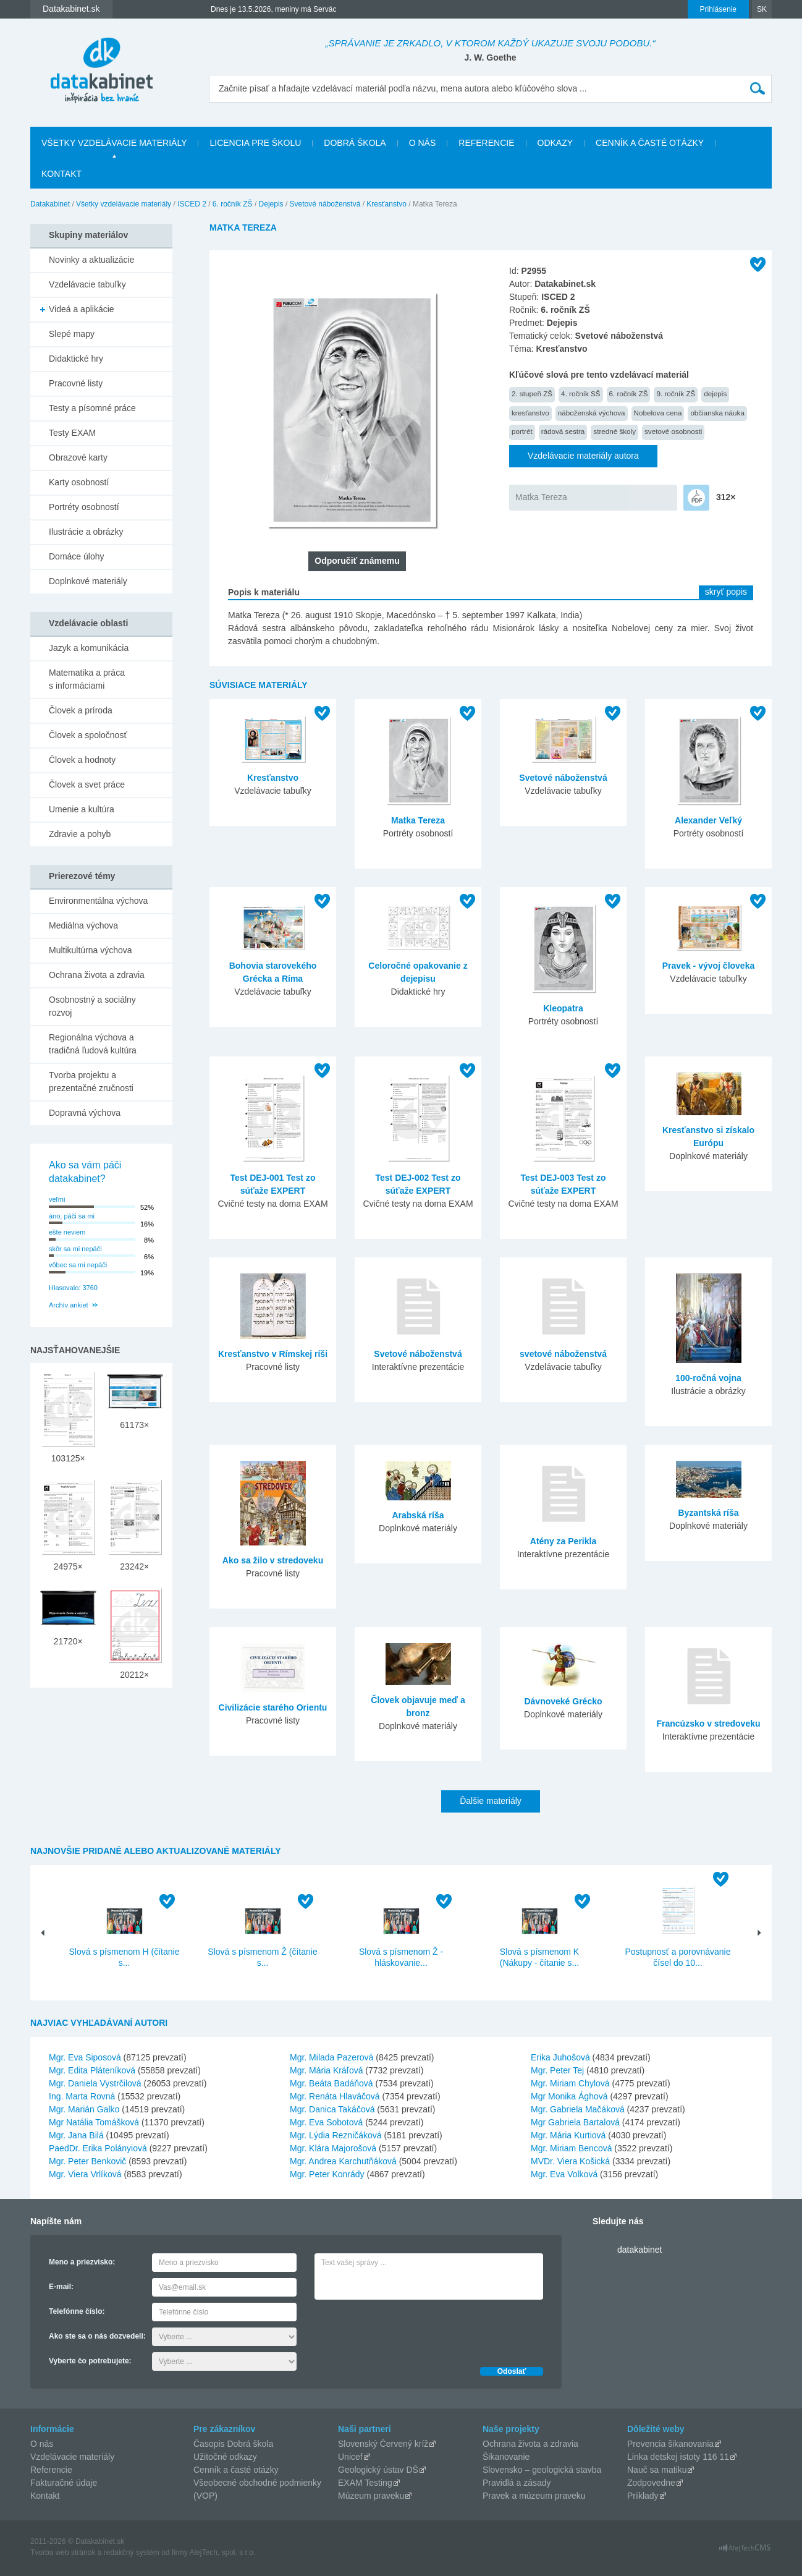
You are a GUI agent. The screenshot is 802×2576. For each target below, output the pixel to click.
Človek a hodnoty (82, 760)
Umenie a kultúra (81, 809)
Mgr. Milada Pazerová (331, 2057)
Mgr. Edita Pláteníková (92, 2070)
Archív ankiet (68, 1305)
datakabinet (639, 2250)
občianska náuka (717, 413)
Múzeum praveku (371, 2496)
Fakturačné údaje (63, 2483)
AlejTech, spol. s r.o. (222, 2552)
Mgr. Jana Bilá (76, 2135)
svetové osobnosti (673, 431)
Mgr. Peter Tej (557, 2070)
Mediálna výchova (83, 925)
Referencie (486, 143)
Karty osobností (79, 482)
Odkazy (555, 143)
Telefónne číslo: (76, 2311)
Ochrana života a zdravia (97, 975)
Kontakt (61, 174)
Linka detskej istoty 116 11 (678, 2457)
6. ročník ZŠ (233, 204)
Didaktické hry (76, 358)
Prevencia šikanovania (670, 2444)
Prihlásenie (718, 9)
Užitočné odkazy (225, 2457)
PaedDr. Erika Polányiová (98, 2148)
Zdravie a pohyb (80, 834)
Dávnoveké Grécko (563, 1701)
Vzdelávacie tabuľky (87, 284)
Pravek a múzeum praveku (534, 2496)
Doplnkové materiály (88, 581)
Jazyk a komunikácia (89, 648)
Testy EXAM (72, 433)
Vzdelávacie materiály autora (583, 456)
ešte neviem (67, 1232)
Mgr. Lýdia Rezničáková (336, 2135)
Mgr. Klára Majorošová (333, 2148)
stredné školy (614, 431)
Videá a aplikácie (81, 309)
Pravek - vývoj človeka (708, 966)
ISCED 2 (191, 204)
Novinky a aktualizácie (92, 260)
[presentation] (408, 2330)
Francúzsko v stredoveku (708, 1723)
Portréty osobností (84, 507)
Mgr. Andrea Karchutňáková (343, 2161)
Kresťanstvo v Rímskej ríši (272, 1354)
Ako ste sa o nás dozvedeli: (97, 2336)
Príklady (643, 2496)
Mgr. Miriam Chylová (570, 2083)
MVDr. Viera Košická (570, 2161)
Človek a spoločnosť (88, 735)
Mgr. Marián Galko (84, 2109)
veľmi (57, 1199)
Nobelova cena (658, 413)
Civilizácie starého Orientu (273, 1707)
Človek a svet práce (87, 784)
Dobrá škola (355, 143)
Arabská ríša (418, 1515)
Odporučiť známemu (356, 561)
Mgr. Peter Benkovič (87, 2161)
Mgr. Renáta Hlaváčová (335, 2096)
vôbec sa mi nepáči (78, 1265)
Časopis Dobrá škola (233, 2444)
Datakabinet (50, 204)
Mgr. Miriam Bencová (571, 2148)
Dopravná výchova (84, 1113)
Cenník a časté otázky (650, 143)
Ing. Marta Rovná (82, 2096)
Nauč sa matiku (656, 2470)
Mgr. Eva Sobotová (326, 2122)
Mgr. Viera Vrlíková (85, 2174)
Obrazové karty (78, 457)
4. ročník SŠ (581, 393)
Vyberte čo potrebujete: (90, 2361)
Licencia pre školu (255, 143)
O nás (422, 143)
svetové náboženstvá (563, 1354)
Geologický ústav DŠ (378, 2470)
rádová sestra (563, 431)
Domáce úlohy (76, 556)
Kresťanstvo (386, 204)
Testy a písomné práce (92, 408)
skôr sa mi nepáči (75, 1248)
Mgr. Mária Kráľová (326, 2070)
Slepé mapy (72, 334)
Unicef (350, 2457)
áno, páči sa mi (72, 1216)
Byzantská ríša (708, 1513)
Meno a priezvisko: (82, 2262)
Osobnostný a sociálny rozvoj (92, 1006)
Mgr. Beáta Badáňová (331, 2083)
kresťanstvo (530, 413)
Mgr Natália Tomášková (94, 2122)
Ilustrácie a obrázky (86, 532)
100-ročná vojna (708, 1378)
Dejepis (271, 204)
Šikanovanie (506, 2457)
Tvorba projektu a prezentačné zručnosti (91, 1081)
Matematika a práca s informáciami (87, 679)
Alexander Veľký (708, 820)
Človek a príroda (80, 710)
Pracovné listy (76, 383)
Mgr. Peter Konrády (327, 2174)
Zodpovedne (651, 2483)
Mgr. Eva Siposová (85, 2057)
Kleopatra (563, 1008)
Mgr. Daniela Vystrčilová (95, 2083)
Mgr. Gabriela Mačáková (578, 2109)
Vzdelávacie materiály (72, 2457)
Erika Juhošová (560, 2057)
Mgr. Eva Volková (564, 2174)
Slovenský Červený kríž (383, 2444)
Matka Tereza (541, 497)
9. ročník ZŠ (675, 393)
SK (762, 9)
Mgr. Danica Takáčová (332, 2109)
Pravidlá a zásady (517, 2483)
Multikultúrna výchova (90, 950)
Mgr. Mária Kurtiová (568, 2135)
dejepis (715, 393)
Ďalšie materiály (490, 1801)
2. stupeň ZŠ (532, 393)
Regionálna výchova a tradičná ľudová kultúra (93, 1043)
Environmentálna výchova (98, 901)
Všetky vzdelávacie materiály (114, 143)
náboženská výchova (591, 413)
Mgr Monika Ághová (569, 2096)
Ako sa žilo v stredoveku (272, 1560)
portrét (522, 431)
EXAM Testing (365, 2483)
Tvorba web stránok (62, 2552)
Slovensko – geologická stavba (542, 2470)
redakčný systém (131, 2552)
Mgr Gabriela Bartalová (575, 2122)
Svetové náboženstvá (325, 204)
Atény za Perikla (563, 1541)
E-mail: (61, 2286)
